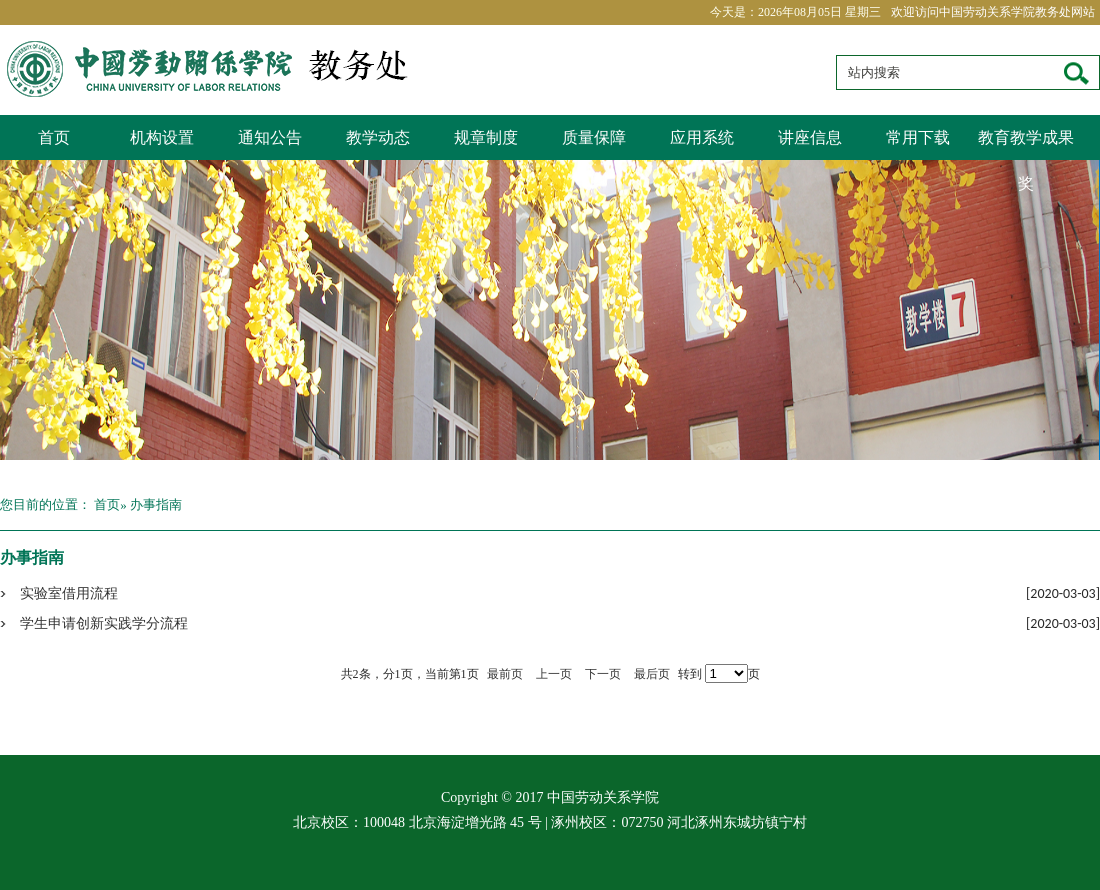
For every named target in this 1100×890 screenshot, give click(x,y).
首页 (54, 137)
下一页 (603, 674)
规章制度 (486, 137)
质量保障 (594, 137)
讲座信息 (810, 137)
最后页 (652, 674)
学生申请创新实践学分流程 (104, 623)
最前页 (505, 674)
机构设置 (162, 137)
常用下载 (918, 137)
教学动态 (378, 137)
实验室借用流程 (69, 593)
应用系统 (702, 137)
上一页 (554, 674)
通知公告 (270, 137)
